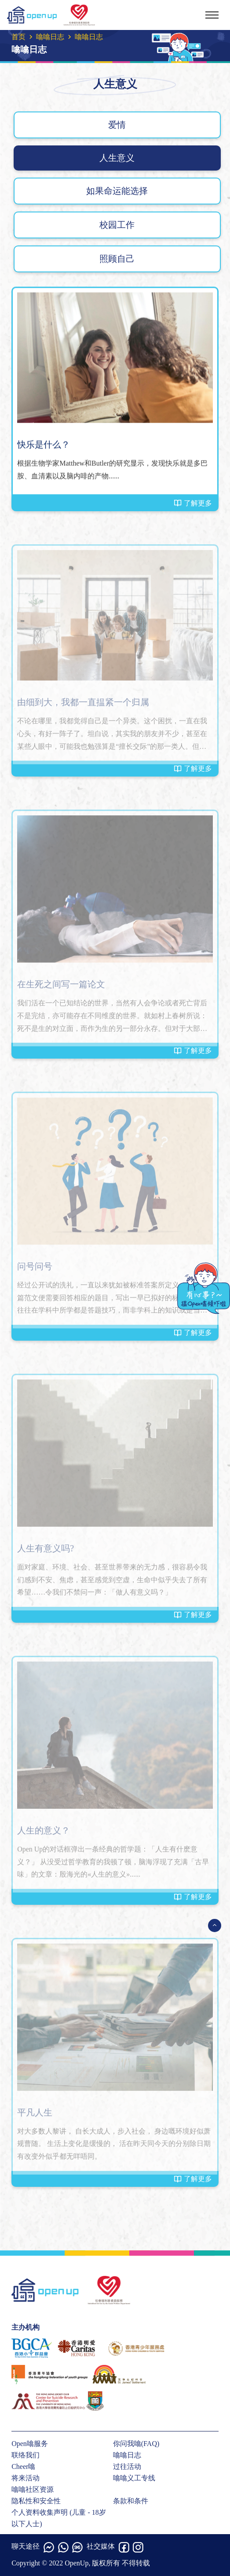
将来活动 (25, 2478)
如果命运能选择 (117, 191)
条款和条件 (130, 2501)
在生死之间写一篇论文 (61, 987)
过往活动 (127, 2466)
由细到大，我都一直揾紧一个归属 (83, 705)
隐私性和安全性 (36, 2501)
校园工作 (117, 225)
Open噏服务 (29, 2443)
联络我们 (25, 2455)
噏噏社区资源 (32, 2489)
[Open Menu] (214, 1925)
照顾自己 (117, 259)
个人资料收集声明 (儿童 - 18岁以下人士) (58, 2518)
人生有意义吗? (45, 1551)
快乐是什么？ (43, 445)
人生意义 (117, 158)
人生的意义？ (43, 1833)
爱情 (117, 125)
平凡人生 (34, 2115)
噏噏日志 (50, 37)
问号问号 (34, 1269)
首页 (18, 37)
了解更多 (193, 503)
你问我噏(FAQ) (136, 2443)
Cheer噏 (23, 2466)
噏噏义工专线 (134, 2478)
